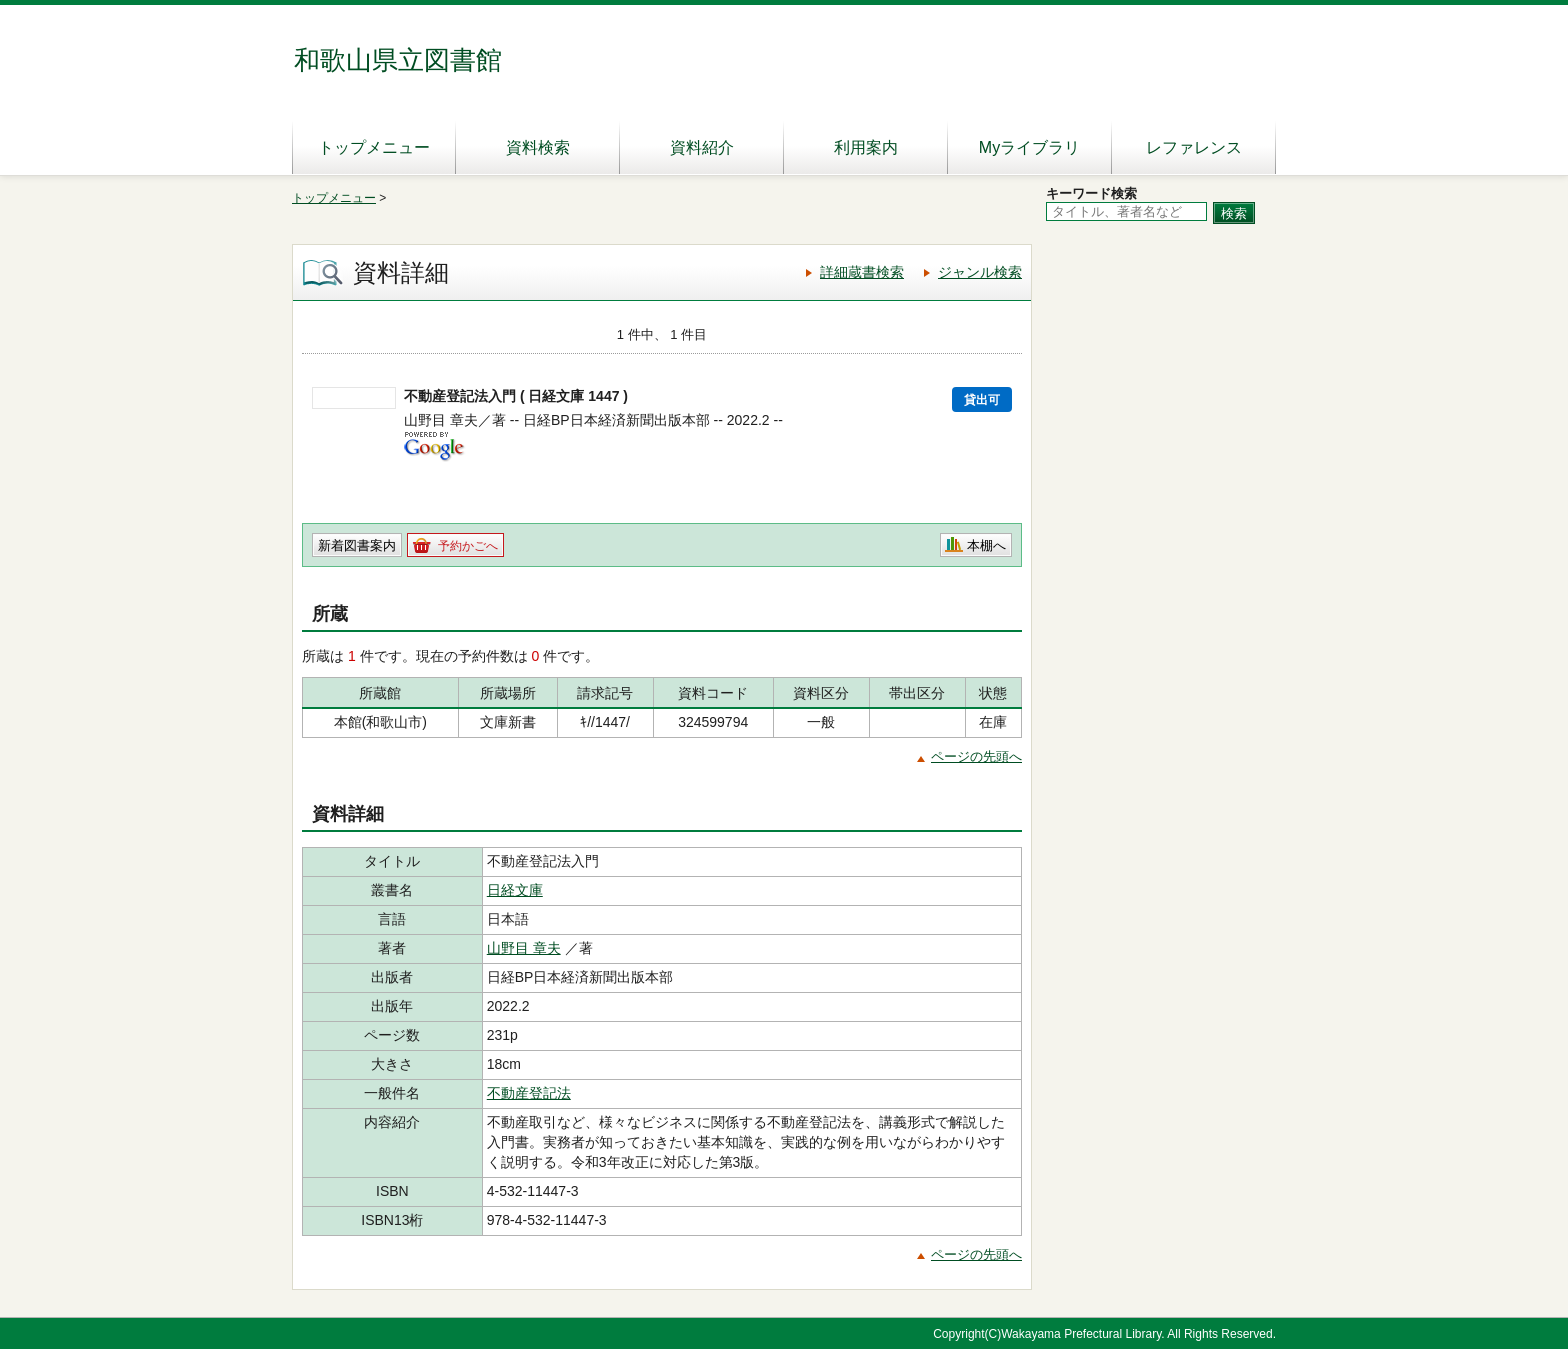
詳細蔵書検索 (862, 272)
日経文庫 (515, 890)
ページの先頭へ (976, 756)
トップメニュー (374, 147)
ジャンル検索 (980, 272)
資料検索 (538, 147)
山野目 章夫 (524, 948)
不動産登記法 (529, 1093)
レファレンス (1194, 147)
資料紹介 (702, 147)
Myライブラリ (1029, 147)
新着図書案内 (357, 545)
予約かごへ (468, 546)
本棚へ (986, 545)
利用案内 (866, 147)
